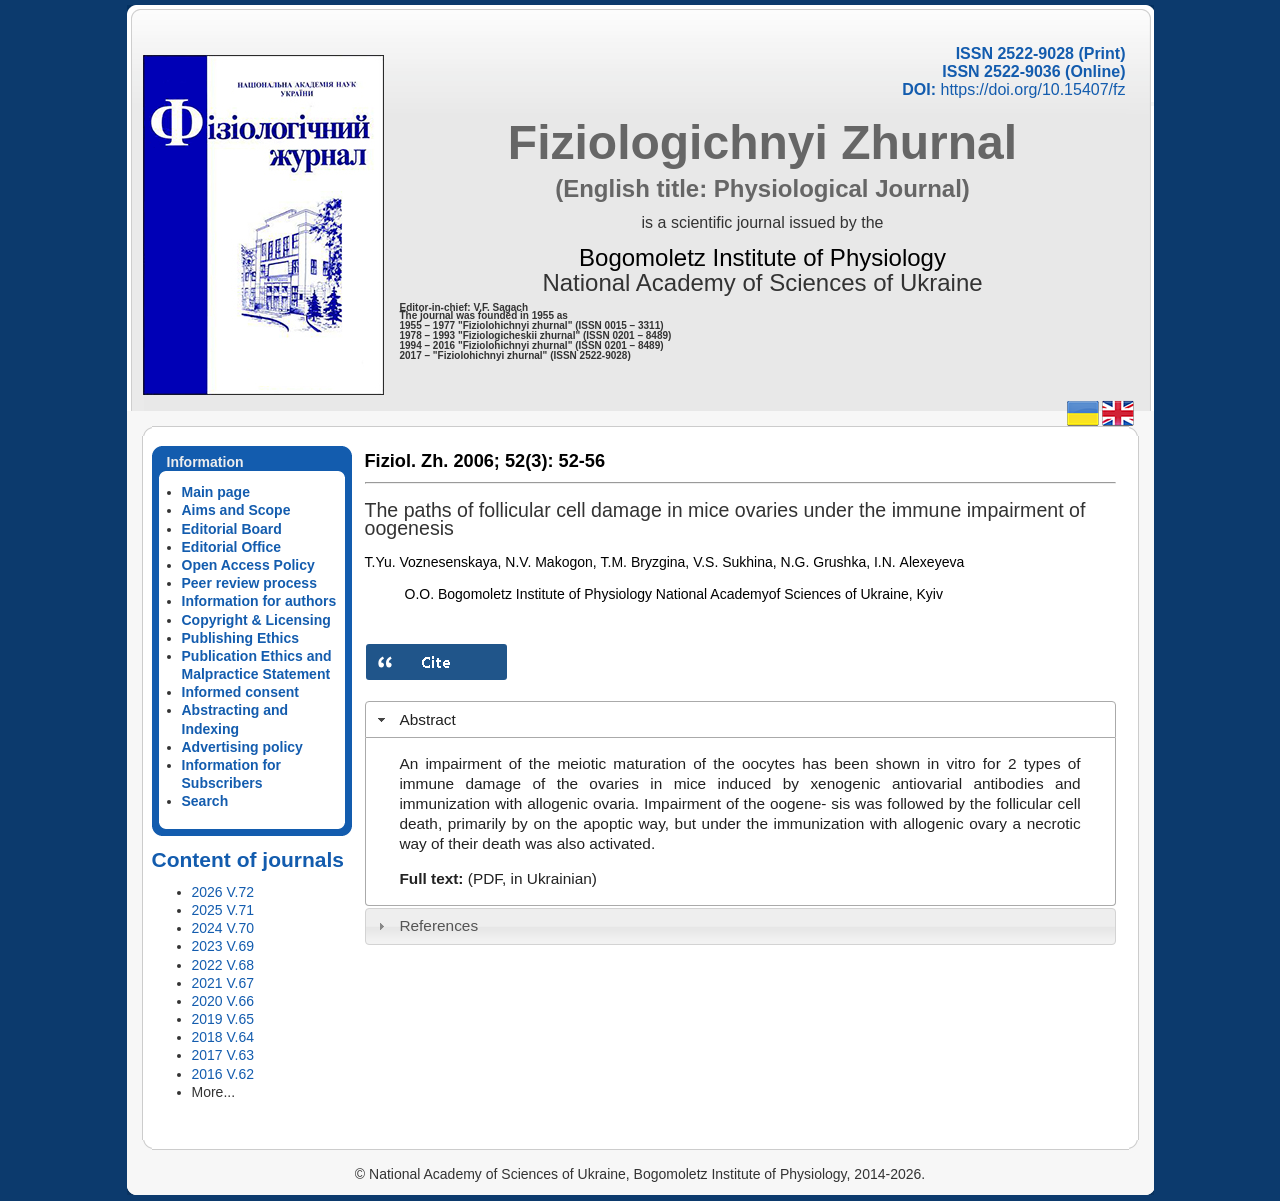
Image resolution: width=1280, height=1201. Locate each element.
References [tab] (425, 925)
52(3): (529, 461)
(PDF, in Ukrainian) (532, 878)
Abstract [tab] (414, 719)
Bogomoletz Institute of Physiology (762, 257)
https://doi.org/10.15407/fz (1032, 89)
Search (205, 801)
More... (214, 1092)
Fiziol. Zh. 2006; (432, 461)
